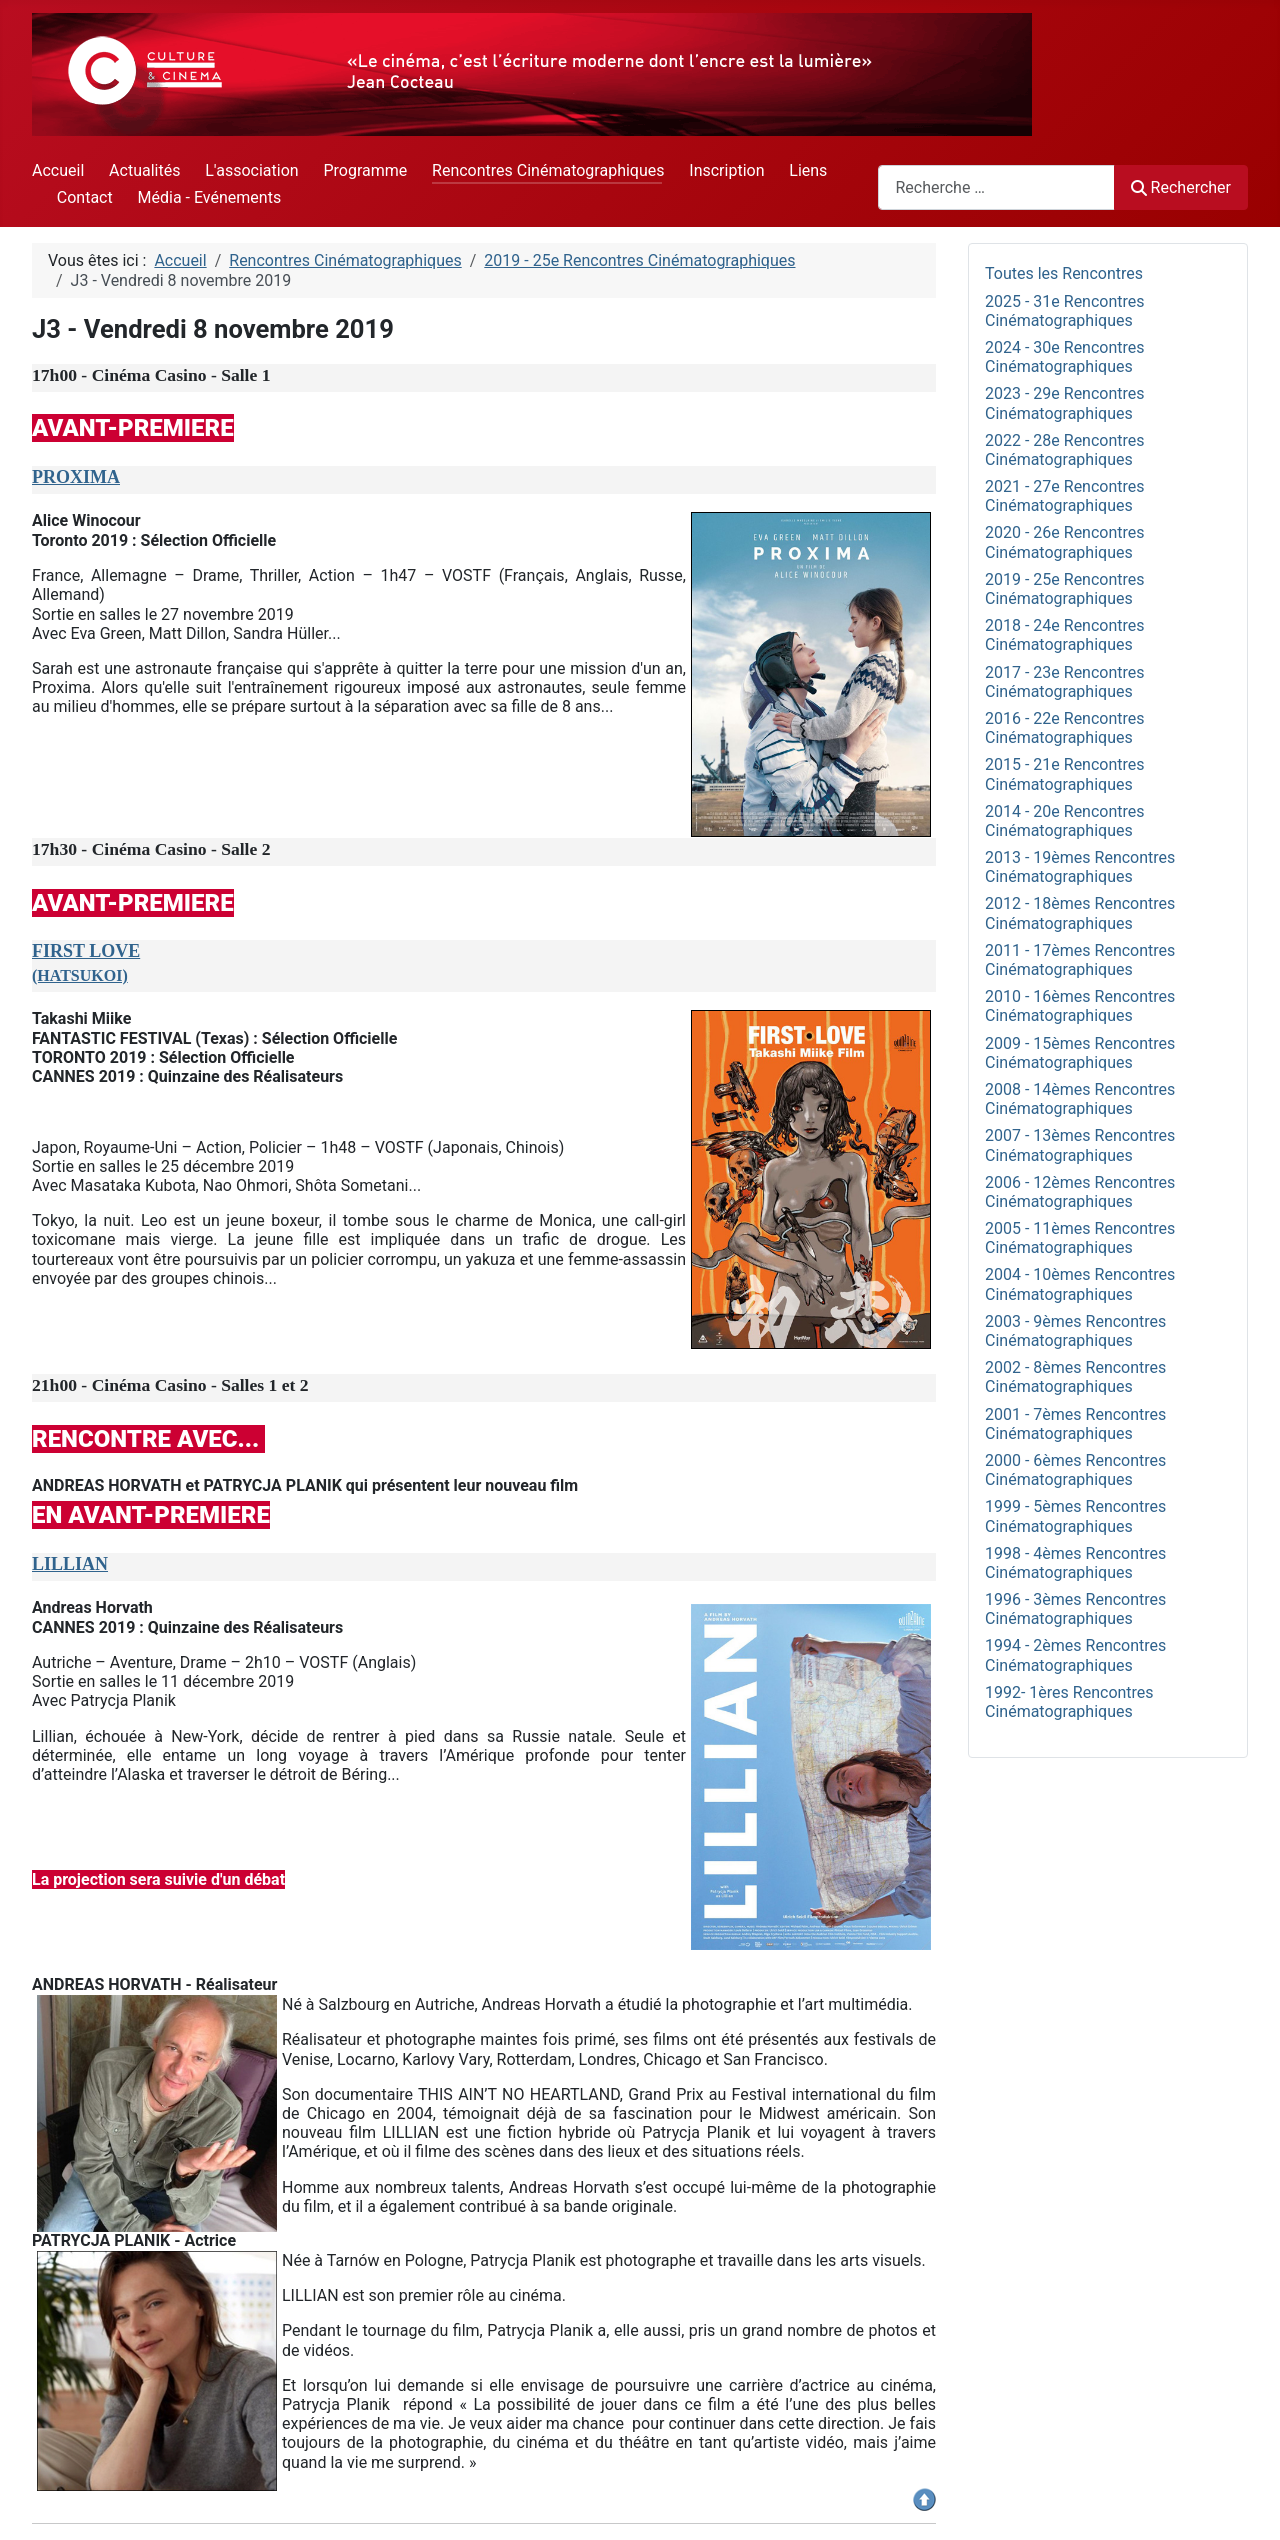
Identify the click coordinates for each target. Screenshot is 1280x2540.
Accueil (58, 170)
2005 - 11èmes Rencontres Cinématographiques (1080, 1238)
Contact (85, 197)
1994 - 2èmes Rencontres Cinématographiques (1075, 1655)
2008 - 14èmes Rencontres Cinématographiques (1080, 1099)
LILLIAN (70, 1564)
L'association (251, 170)
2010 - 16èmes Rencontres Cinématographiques (1080, 1006)
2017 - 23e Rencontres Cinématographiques (1065, 682)
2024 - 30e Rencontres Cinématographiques (1065, 357)
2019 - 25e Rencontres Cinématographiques (1065, 589)
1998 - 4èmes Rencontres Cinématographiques (1075, 1563)
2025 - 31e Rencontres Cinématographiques (1065, 311)
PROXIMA (76, 477)
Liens (808, 170)
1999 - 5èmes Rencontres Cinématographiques (1075, 1516)
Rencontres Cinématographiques (548, 170)
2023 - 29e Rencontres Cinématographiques (1065, 403)
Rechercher (1181, 187)
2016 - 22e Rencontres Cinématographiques (1065, 728)
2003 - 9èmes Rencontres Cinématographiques (1075, 1331)
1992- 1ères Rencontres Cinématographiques (1069, 1702)
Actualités (144, 170)
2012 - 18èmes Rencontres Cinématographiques (1080, 913)
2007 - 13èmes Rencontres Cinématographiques (1080, 1145)
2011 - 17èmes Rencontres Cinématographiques (1080, 960)
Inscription (726, 170)
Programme (365, 170)
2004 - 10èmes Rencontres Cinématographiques (1080, 1284)
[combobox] (996, 187)
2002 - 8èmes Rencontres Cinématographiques (1075, 1377)
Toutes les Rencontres (1064, 273)
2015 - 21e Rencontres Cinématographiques (1065, 774)
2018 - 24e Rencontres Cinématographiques (1065, 635)
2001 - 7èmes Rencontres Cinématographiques (1075, 1424)
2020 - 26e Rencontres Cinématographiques (1065, 542)
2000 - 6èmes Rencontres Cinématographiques (1075, 1470)
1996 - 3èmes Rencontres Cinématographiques (1075, 1609)
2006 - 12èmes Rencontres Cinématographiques (1080, 1192)
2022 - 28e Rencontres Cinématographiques (1065, 450)
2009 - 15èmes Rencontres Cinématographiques (1080, 1053)
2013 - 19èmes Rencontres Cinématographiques (1080, 867)
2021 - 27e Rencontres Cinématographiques (1065, 496)
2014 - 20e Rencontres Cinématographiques (1065, 821)
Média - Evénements (210, 197)
